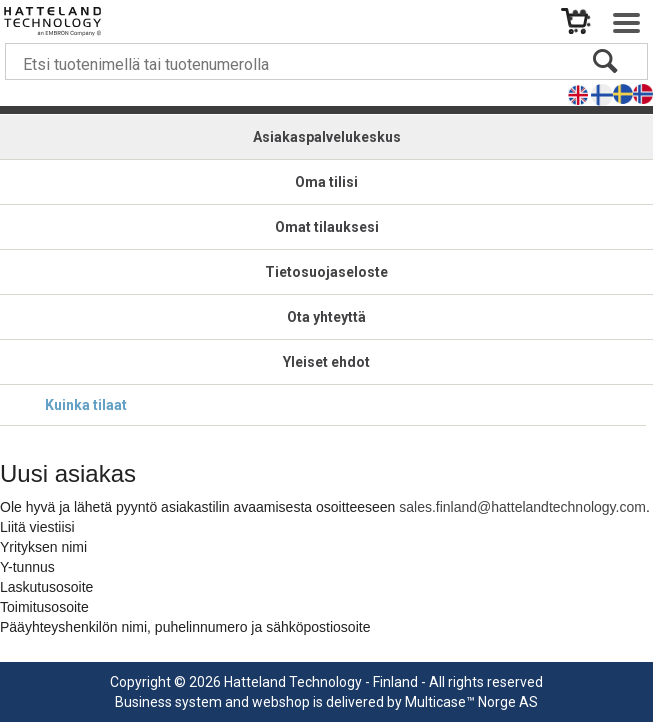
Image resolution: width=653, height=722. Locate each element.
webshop (281, 702)
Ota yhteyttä (326, 317)
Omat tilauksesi (327, 227)
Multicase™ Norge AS (471, 702)
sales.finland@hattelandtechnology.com (522, 507)
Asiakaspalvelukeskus (327, 137)
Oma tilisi (326, 182)
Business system (168, 702)
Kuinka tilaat (86, 405)
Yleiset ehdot (326, 362)
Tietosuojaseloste (326, 272)
